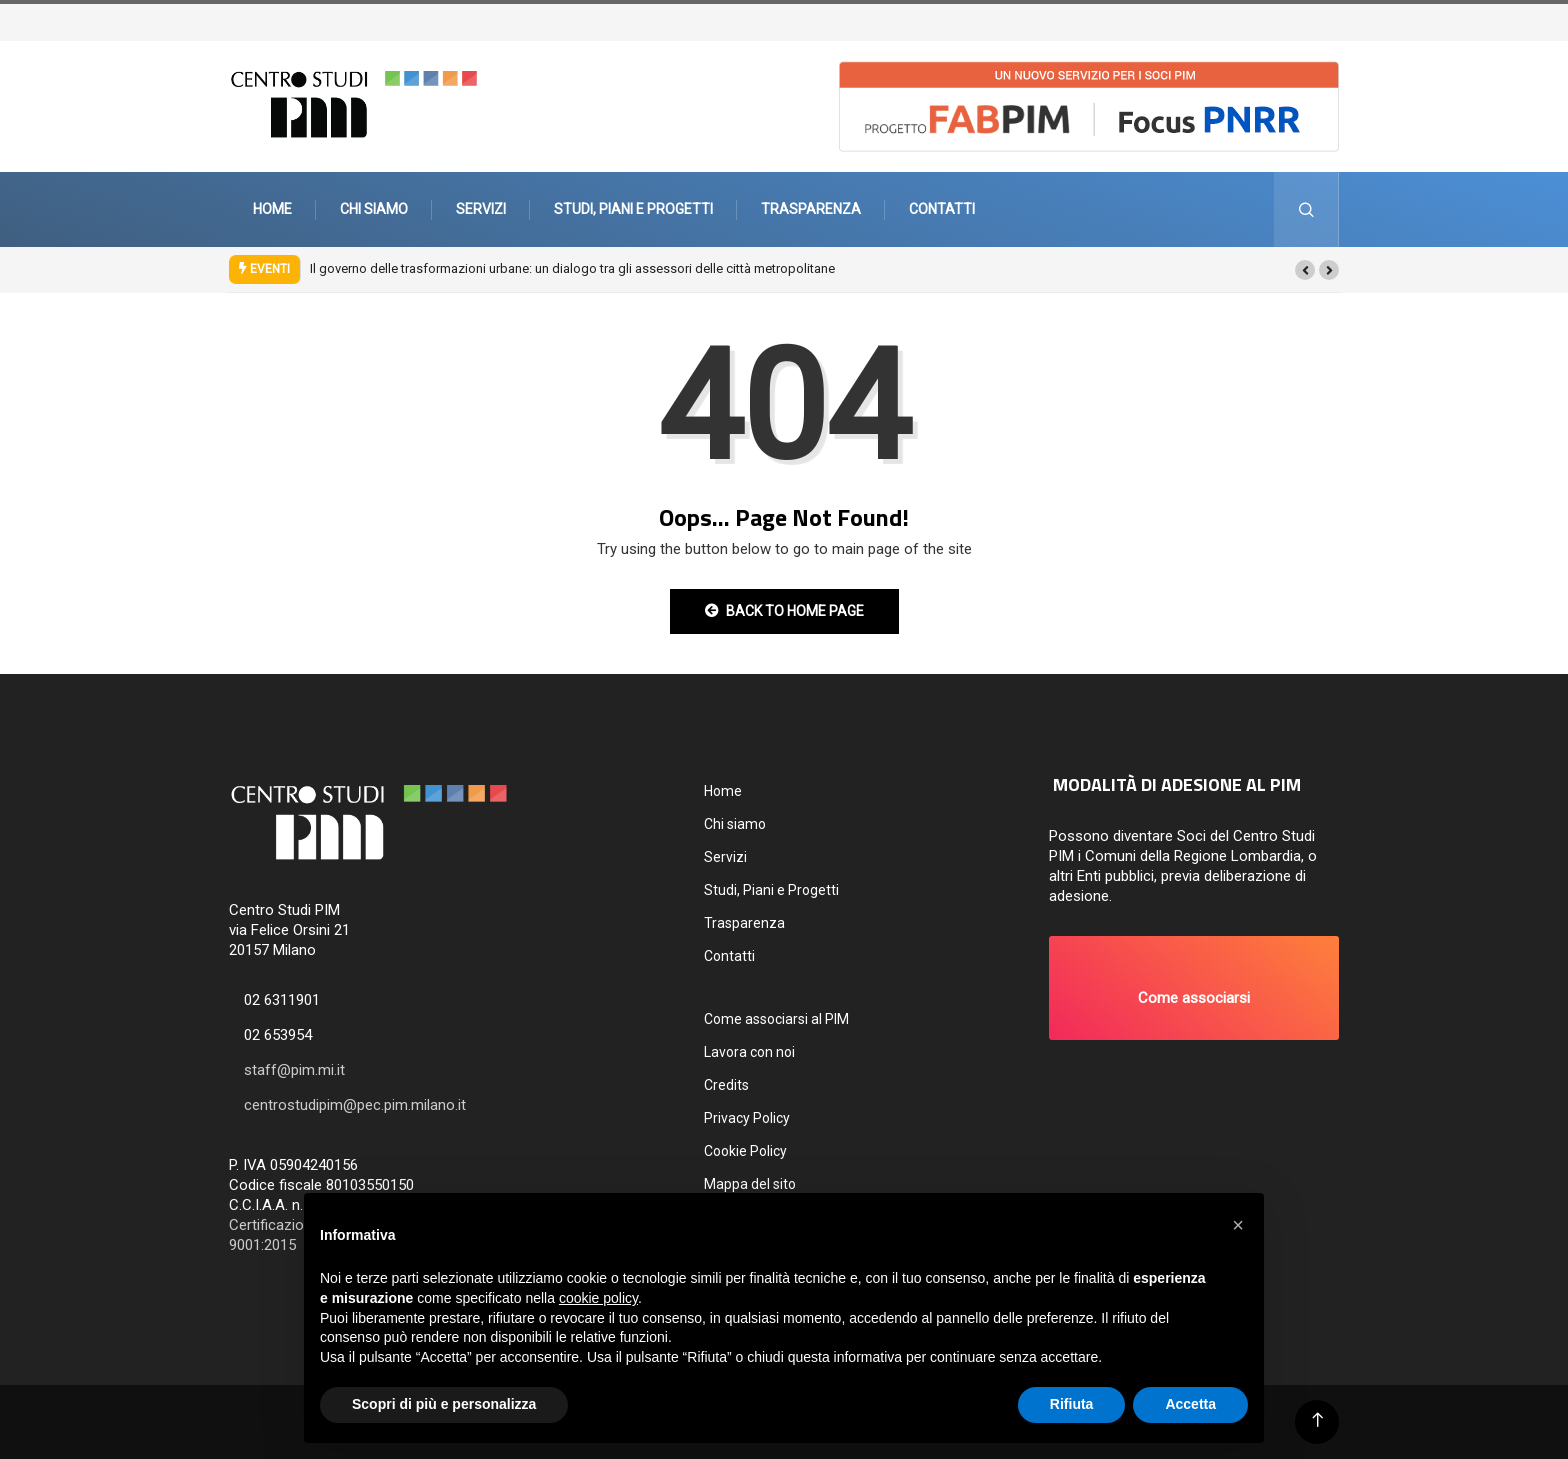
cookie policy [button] (598, 1298)
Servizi (481, 209)
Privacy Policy (747, 1118)
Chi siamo (374, 209)
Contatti (942, 209)
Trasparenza (811, 209)
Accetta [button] (1190, 1404)
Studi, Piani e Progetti (633, 209)
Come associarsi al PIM (776, 1019)
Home (272, 209)
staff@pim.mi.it (294, 1070)
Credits (726, 1085)
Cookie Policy (745, 1151)
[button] (1305, 270)
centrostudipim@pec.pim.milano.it (355, 1105)
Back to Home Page (784, 611)
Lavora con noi (749, 1052)
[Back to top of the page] (1317, 1420)
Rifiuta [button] (1072, 1404)
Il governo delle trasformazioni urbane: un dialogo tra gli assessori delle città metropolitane (572, 268)
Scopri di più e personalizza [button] (444, 1404)
